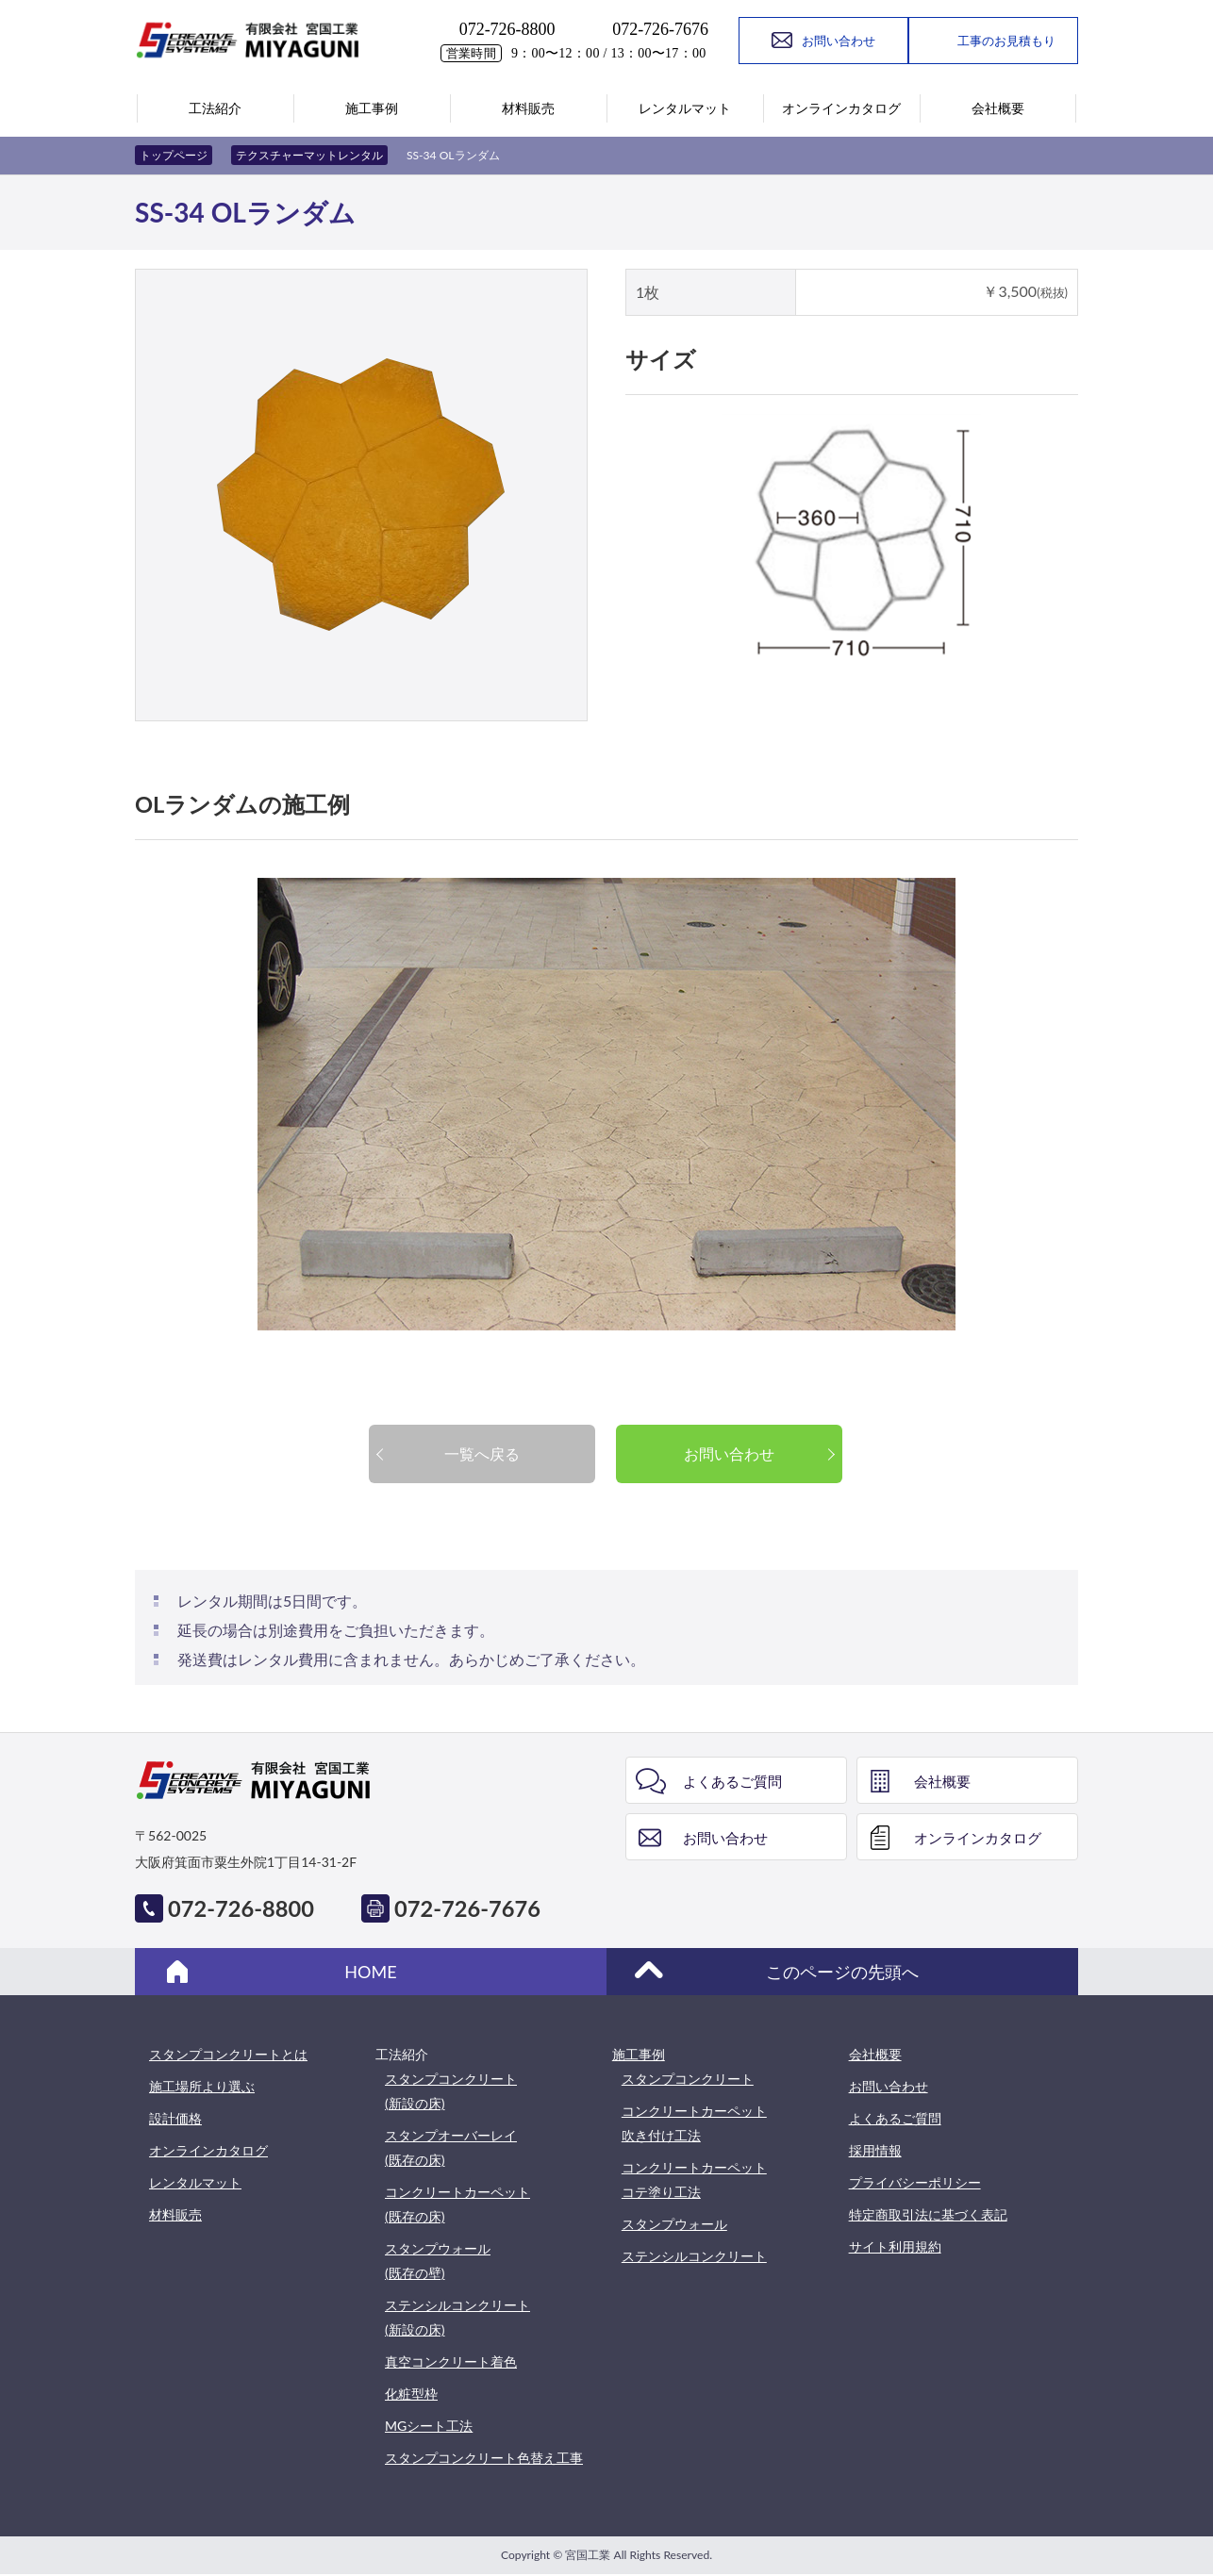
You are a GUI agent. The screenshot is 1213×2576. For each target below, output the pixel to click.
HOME (370, 1971)
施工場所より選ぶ (202, 2086)
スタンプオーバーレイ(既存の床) (451, 2147)
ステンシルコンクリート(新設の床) (457, 2317)
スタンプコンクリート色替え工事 (484, 2458)
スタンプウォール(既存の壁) (437, 2260)
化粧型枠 (411, 2394)
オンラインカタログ (977, 1837)
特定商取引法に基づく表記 (928, 2214)
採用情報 (875, 2150)
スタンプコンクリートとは (228, 2054)
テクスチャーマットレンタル (309, 155)
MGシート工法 (429, 2426)
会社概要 (942, 1781)
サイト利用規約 (895, 2246)
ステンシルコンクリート (694, 2256)
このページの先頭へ (842, 1971)
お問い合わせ (729, 1453)
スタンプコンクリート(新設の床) (451, 2091)
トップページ (174, 155)
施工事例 (638, 2054)
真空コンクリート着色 (451, 2361)
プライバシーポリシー (915, 2182)
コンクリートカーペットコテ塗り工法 (694, 2179)
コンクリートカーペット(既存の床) (457, 2204)
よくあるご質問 (732, 1781)
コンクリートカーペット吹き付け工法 (694, 2123)
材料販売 (175, 2214)
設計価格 (175, 2118)
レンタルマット (195, 2182)
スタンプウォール (674, 2224)
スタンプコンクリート (688, 2079)
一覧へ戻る (482, 1453)
